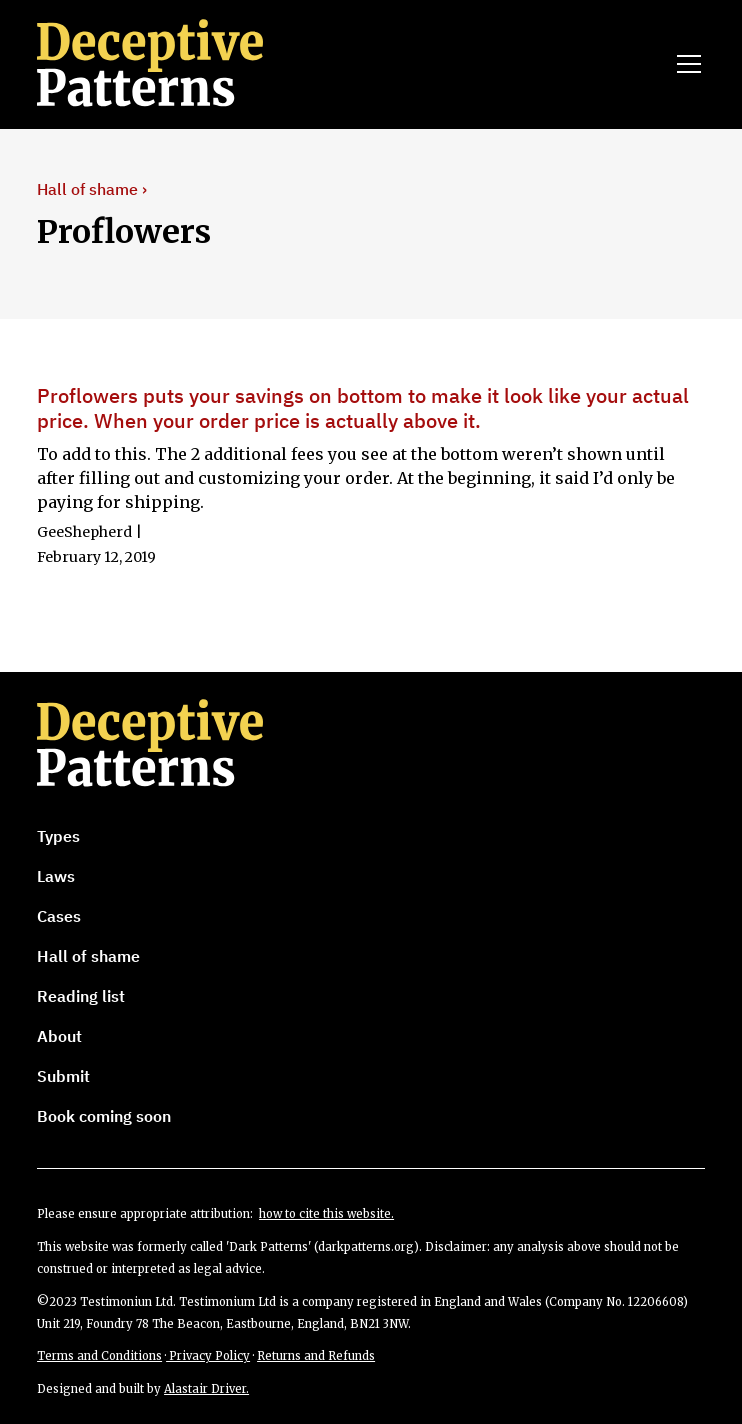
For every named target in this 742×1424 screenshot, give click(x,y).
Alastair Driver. (206, 1389)
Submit (63, 1076)
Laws (56, 876)
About (59, 1036)
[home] (178, 64)
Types (58, 836)
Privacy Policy (208, 1356)
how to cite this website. (326, 1214)
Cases (59, 916)
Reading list (81, 996)
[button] (685, 64)
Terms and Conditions (99, 1356)
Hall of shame (88, 956)
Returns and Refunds (316, 1356)
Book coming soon (104, 1116)
